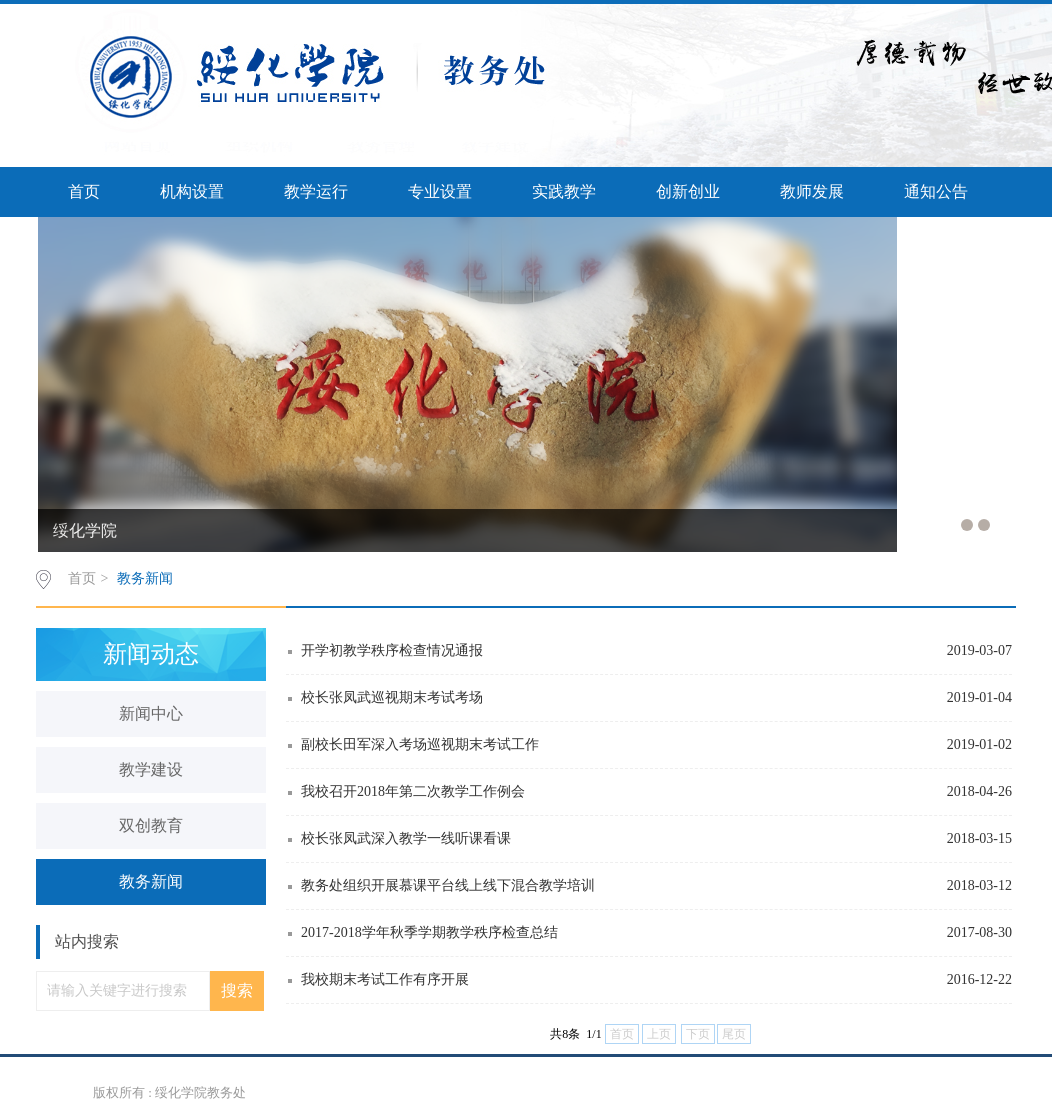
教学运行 (316, 191)
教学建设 (151, 769)
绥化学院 (85, 530)
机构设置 (192, 191)
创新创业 (688, 191)
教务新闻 (145, 578)
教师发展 (812, 191)
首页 (84, 191)
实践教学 (564, 191)
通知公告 (936, 191)
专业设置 (440, 191)
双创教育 (151, 825)
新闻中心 (151, 713)
